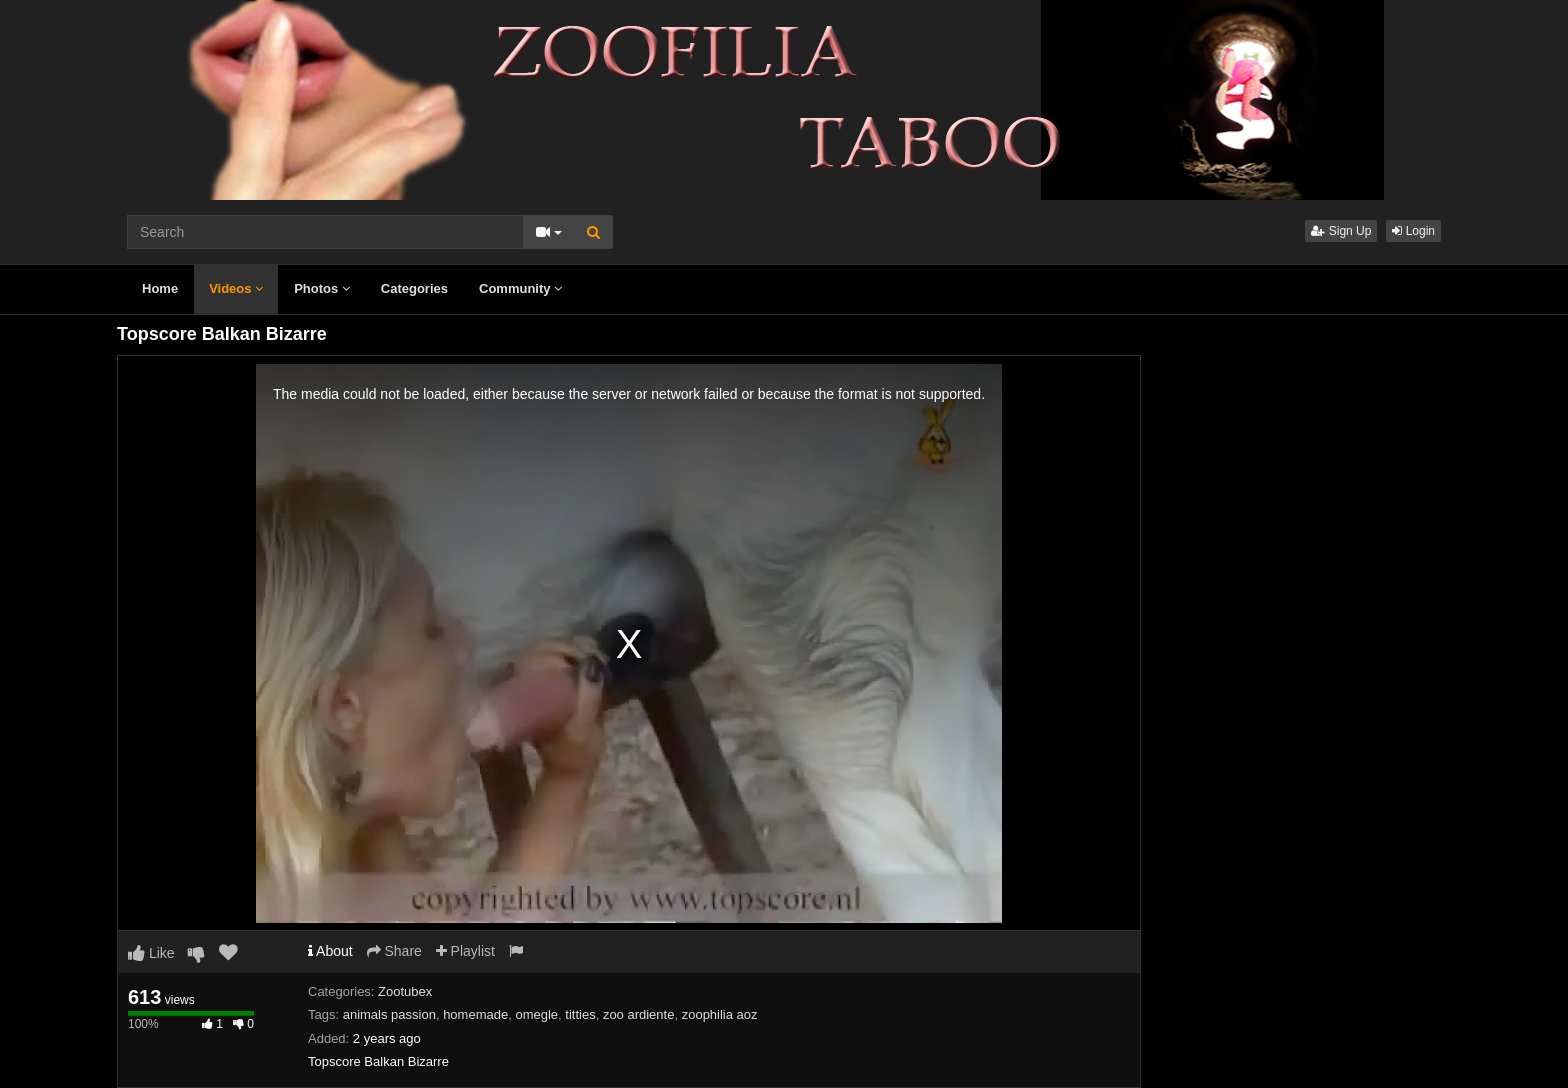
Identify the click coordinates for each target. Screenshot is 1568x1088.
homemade (475, 1014)
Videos (236, 288)
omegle (536, 1014)
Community (520, 288)
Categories (414, 288)
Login (1413, 231)
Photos (322, 288)
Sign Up (1341, 231)
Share (394, 951)
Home (160, 288)
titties (580, 1014)
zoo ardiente (639, 1014)
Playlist (465, 951)
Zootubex (405, 991)
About (330, 951)
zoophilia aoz (720, 1014)
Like (151, 953)
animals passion (389, 1014)
